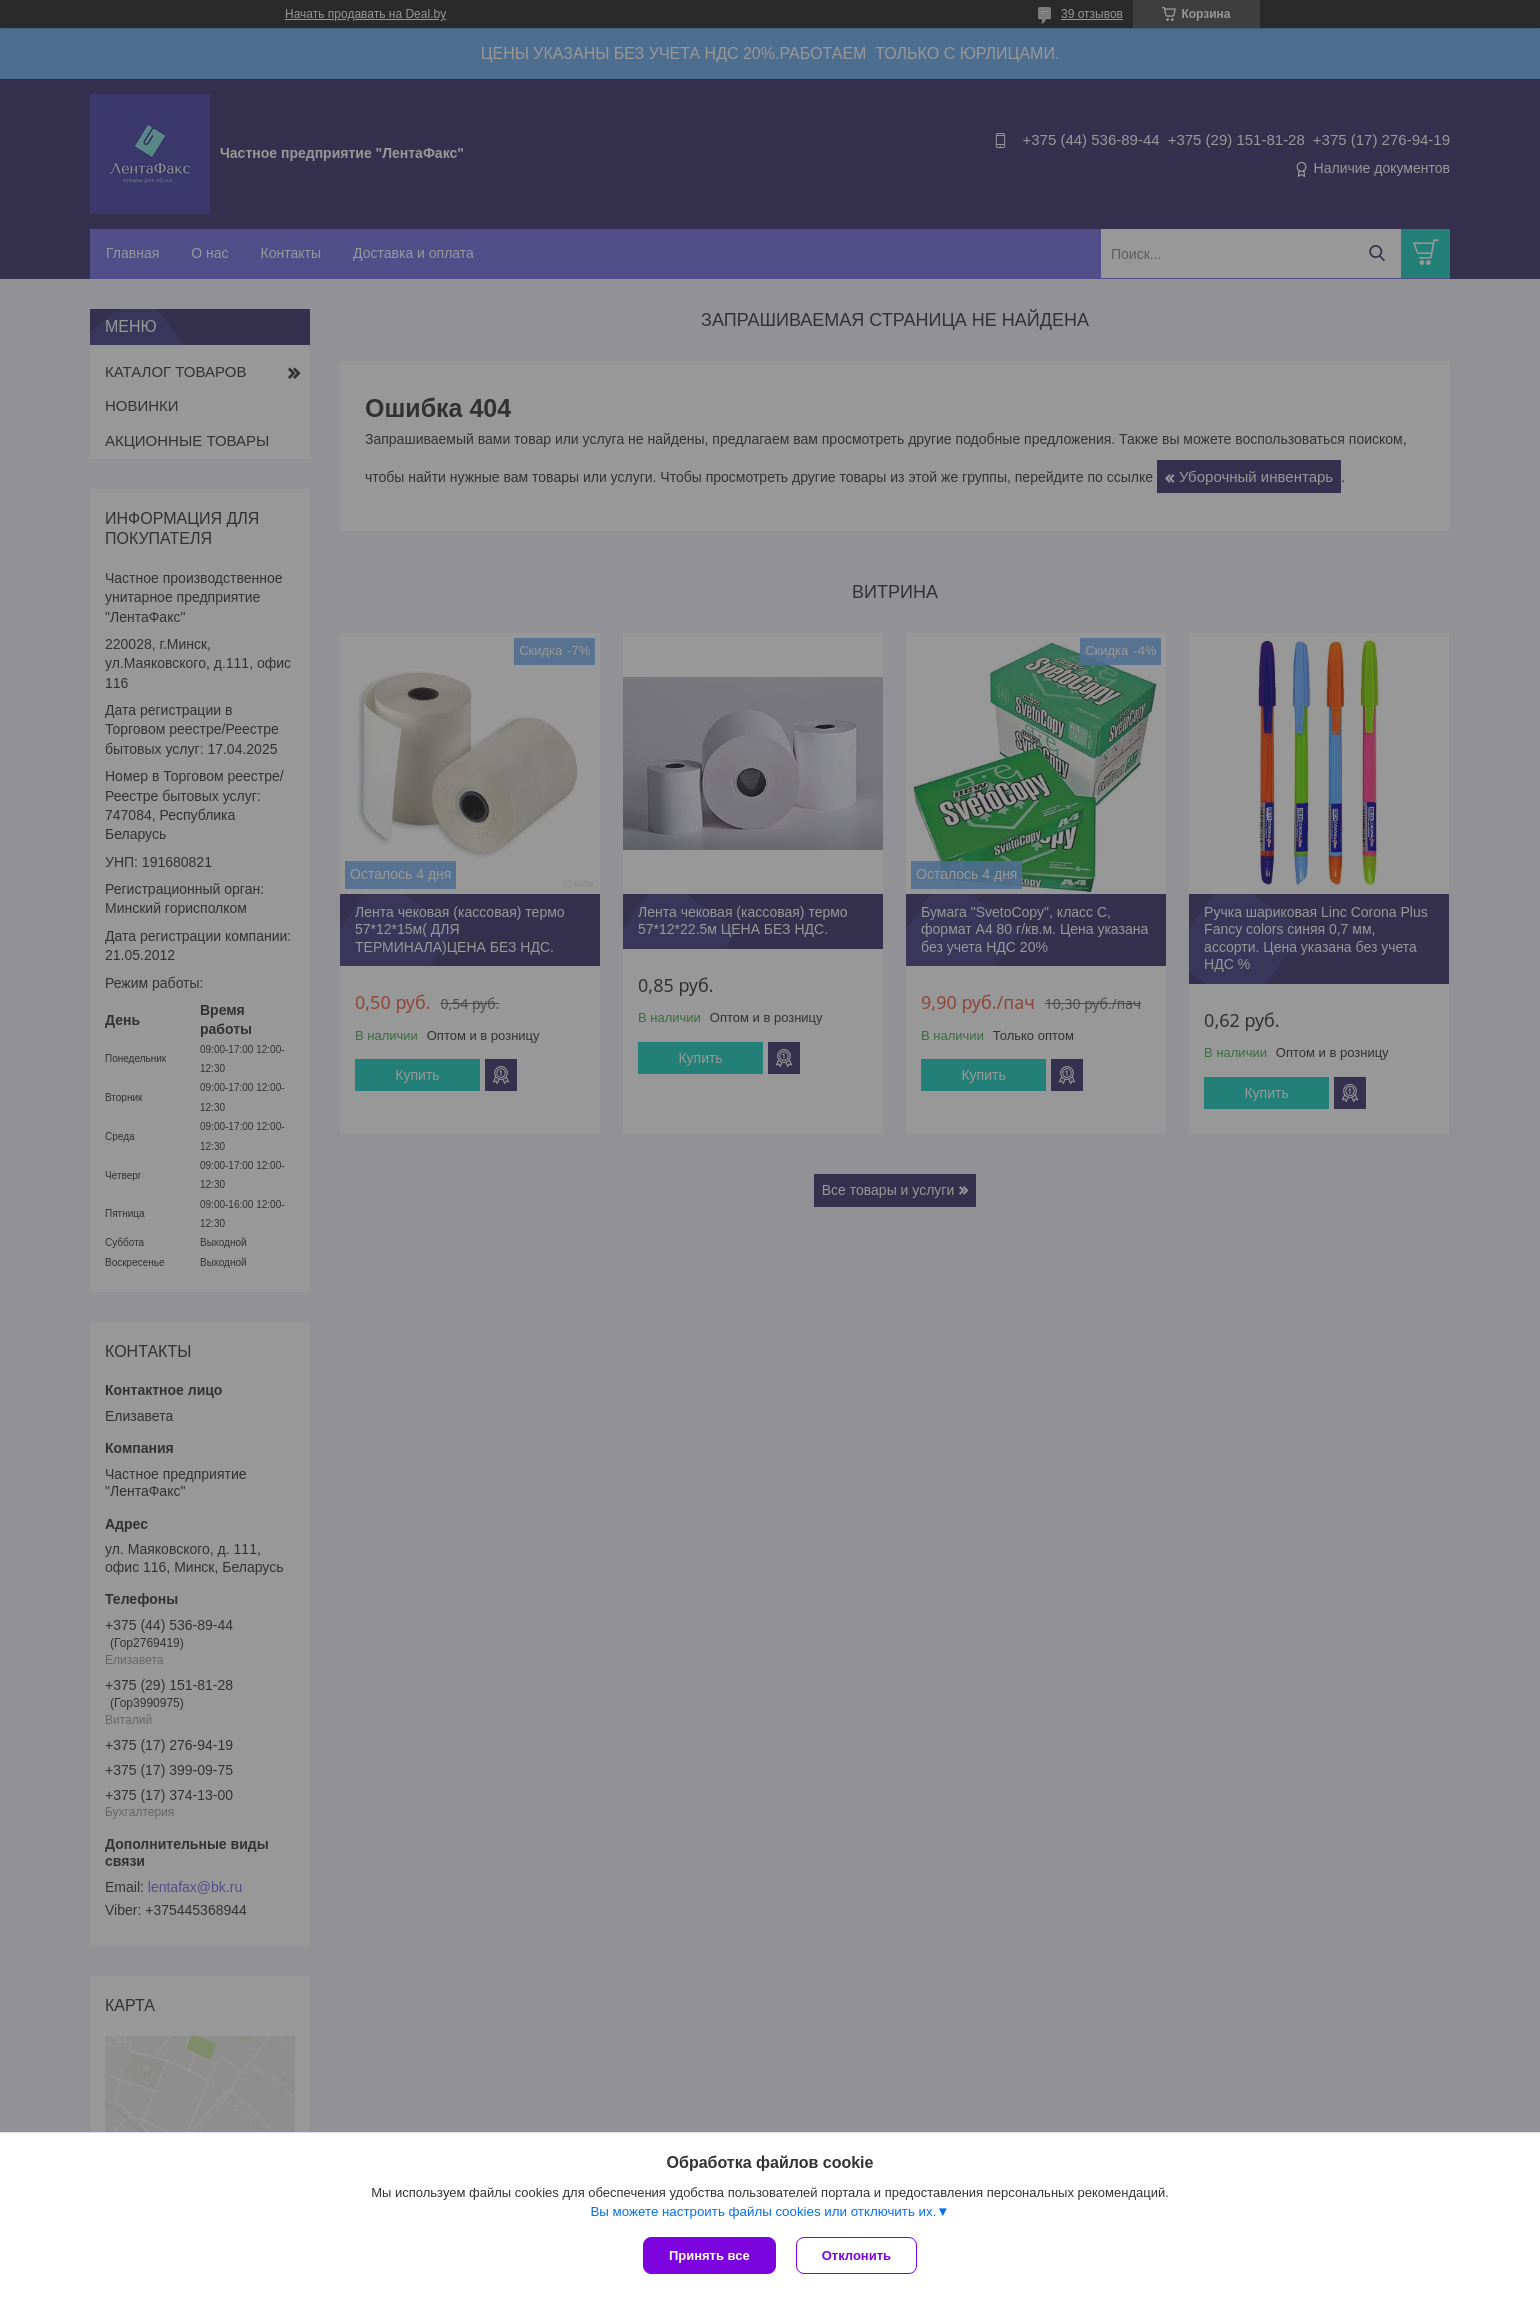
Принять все (709, 2255)
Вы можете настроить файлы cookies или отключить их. (763, 2211)
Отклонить (856, 2255)
